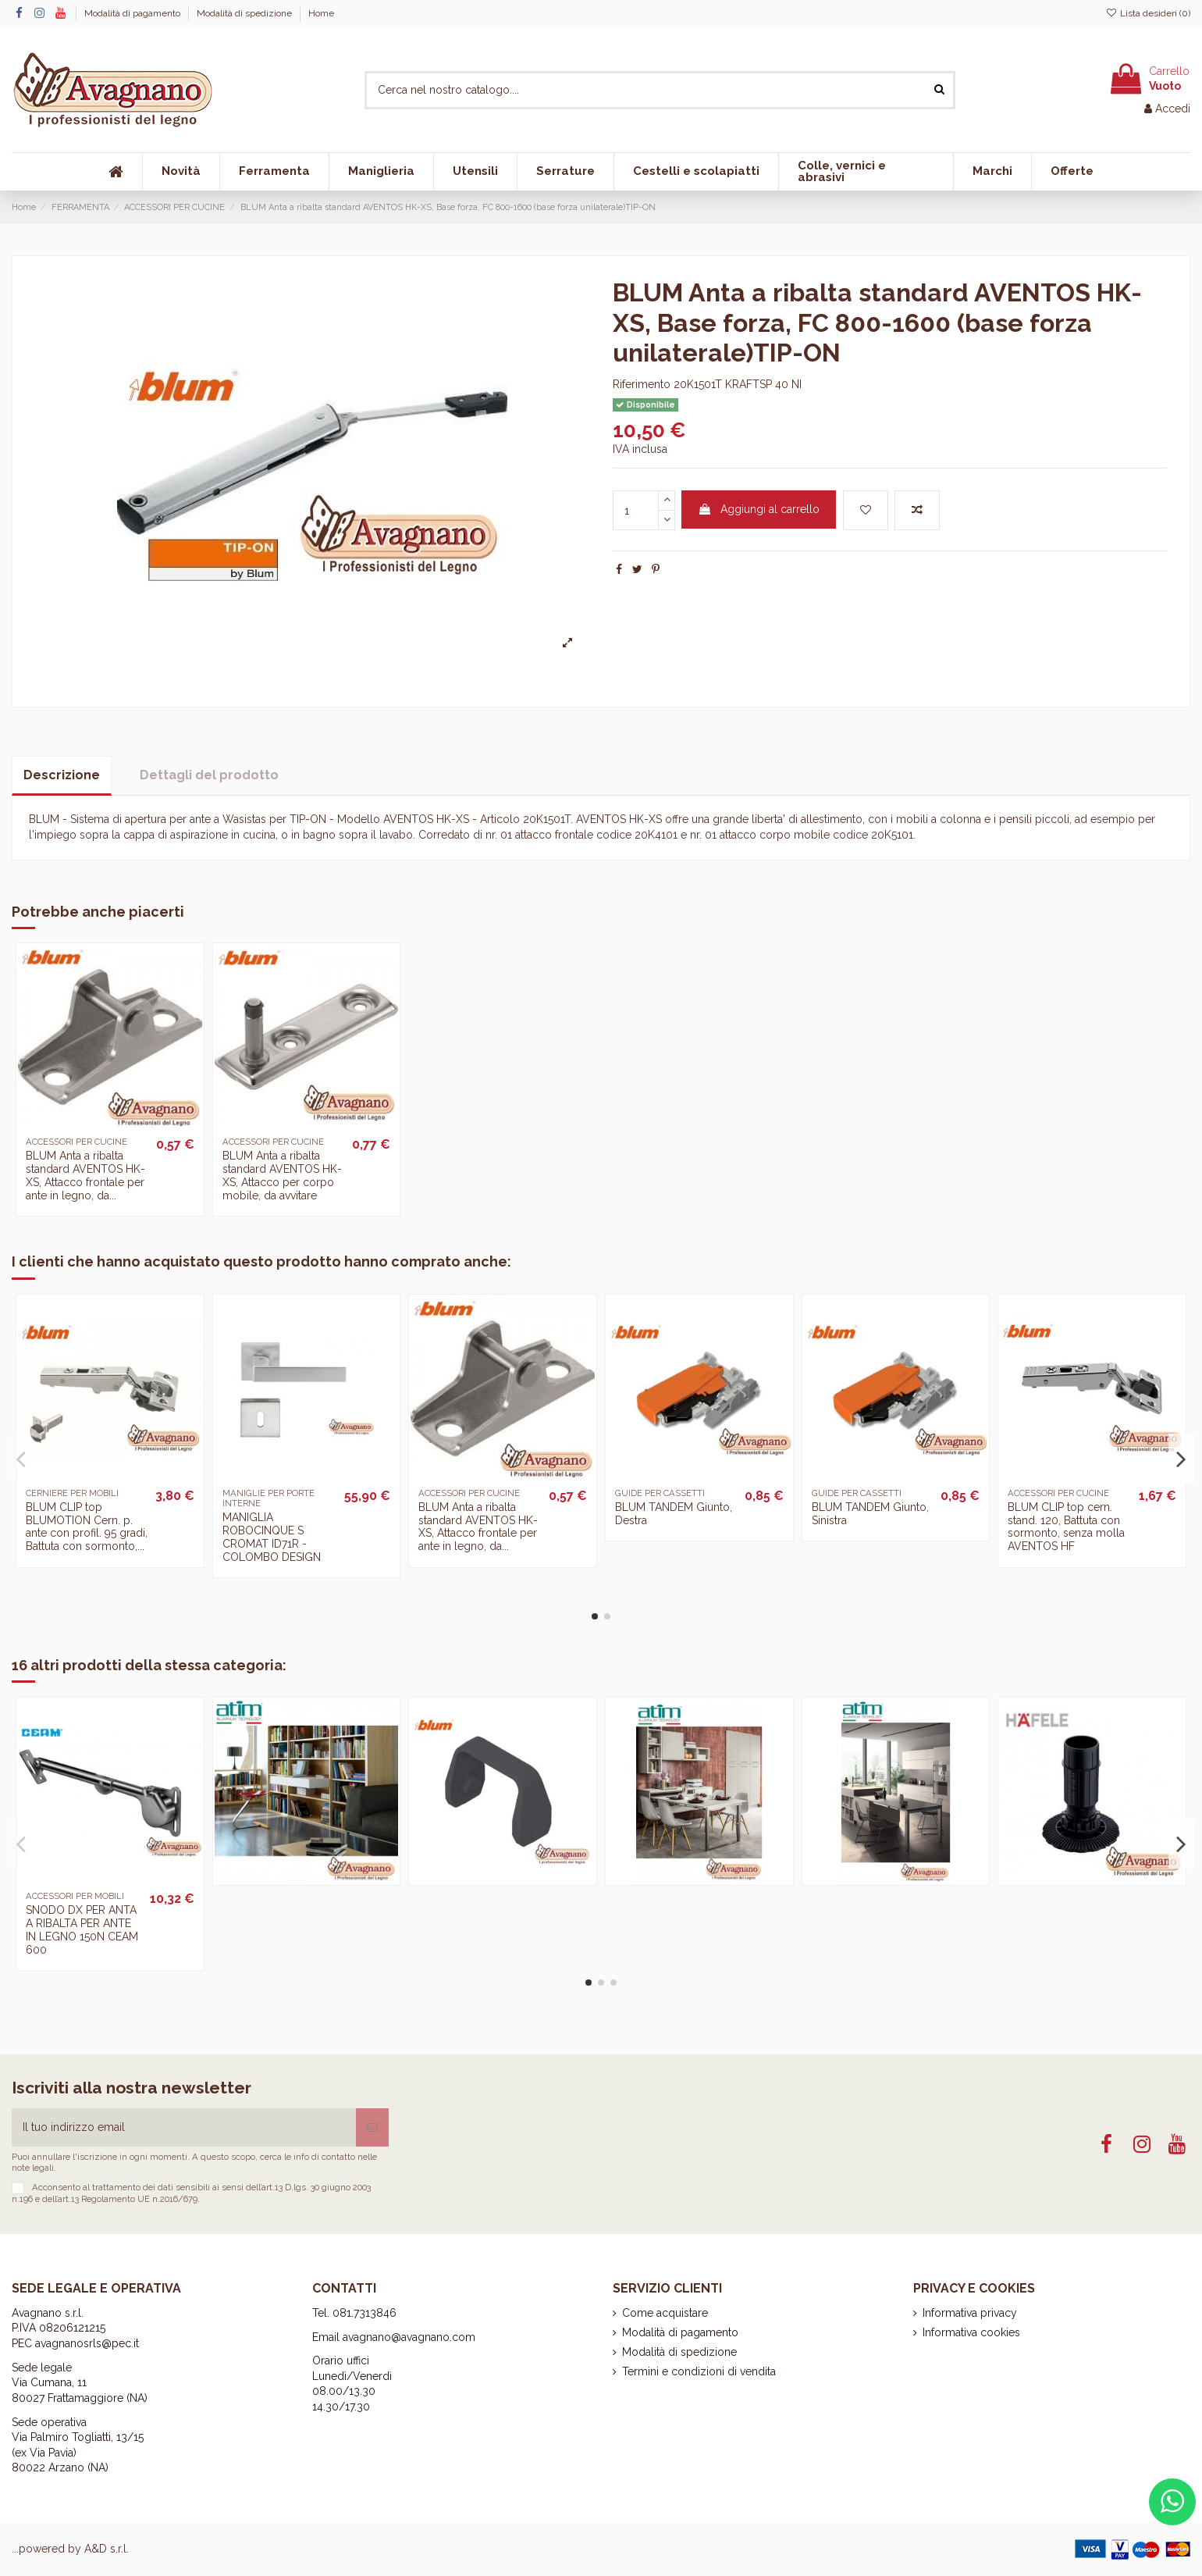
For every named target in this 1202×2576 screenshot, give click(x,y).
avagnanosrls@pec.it (87, 2343)
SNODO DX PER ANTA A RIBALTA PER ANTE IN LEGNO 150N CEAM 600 (82, 1929)
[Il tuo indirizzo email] (184, 2127)
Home (321, 13)
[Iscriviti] (372, 2127)
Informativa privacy (970, 2313)
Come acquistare (665, 2313)
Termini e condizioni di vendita (699, 2371)
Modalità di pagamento (133, 13)
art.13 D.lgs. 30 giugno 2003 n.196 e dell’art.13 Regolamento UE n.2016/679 (191, 2193)
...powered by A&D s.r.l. (70, 2548)
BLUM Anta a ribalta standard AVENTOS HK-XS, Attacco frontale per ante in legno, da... (85, 1175)
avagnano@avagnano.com (409, 2337)
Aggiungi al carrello (759, 509)
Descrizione (61, 775)
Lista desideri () (1148, 13)
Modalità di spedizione (245, 13)
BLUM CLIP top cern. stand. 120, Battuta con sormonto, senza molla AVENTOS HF (1066, 1526)
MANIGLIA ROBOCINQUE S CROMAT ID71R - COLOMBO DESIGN (271, 1536)
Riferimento (641, 384)
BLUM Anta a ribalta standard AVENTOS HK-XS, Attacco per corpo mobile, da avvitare (282, 1175)
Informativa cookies (971, 2332)
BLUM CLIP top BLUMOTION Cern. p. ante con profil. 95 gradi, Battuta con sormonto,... (87, 1526)
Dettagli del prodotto (209, 775)
